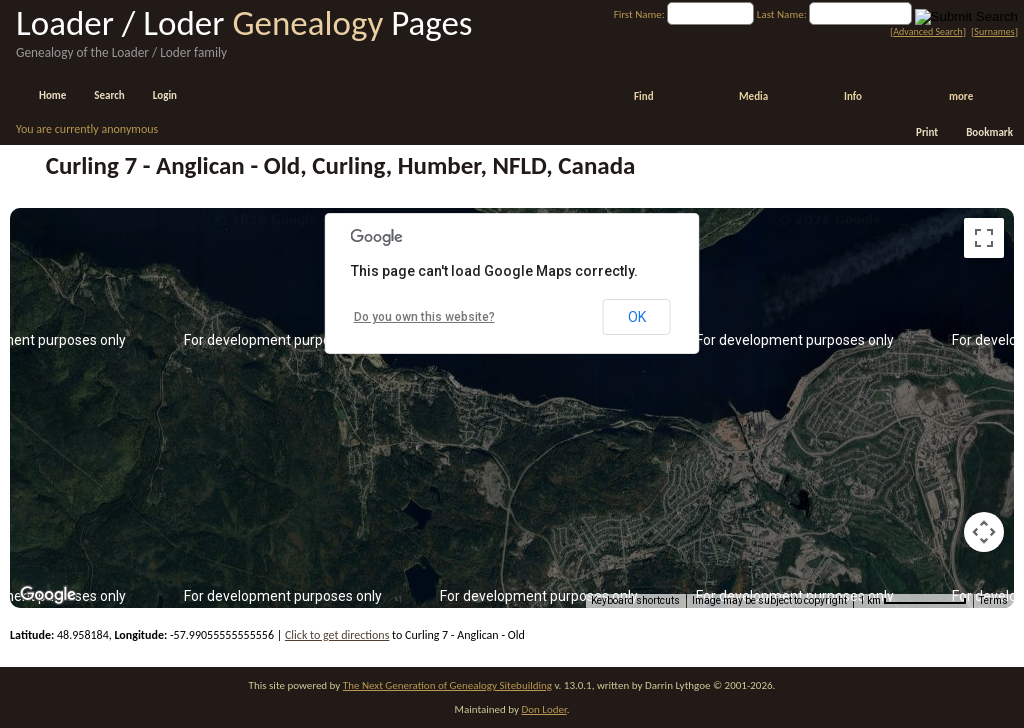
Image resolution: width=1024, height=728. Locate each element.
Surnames (994, 31)
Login (165, 95)
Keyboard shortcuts (635, 600)
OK (637, 317)
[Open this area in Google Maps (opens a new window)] (48, 595)
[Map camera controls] (984, 532)
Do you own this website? (424, 317)
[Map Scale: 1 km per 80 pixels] (913, 601)
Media (753, 96)
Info (853, 96)
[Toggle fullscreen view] (984, 238)
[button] (512, 396)
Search (109, 95)
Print (927, 132)
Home (52, 95)
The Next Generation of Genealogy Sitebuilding (447, 685)
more (961, 96)
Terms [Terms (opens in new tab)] (993, 600)
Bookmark (989, 132)
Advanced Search (927, 31)
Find (644, 96)
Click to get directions (337, 635)
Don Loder (543, 709)
